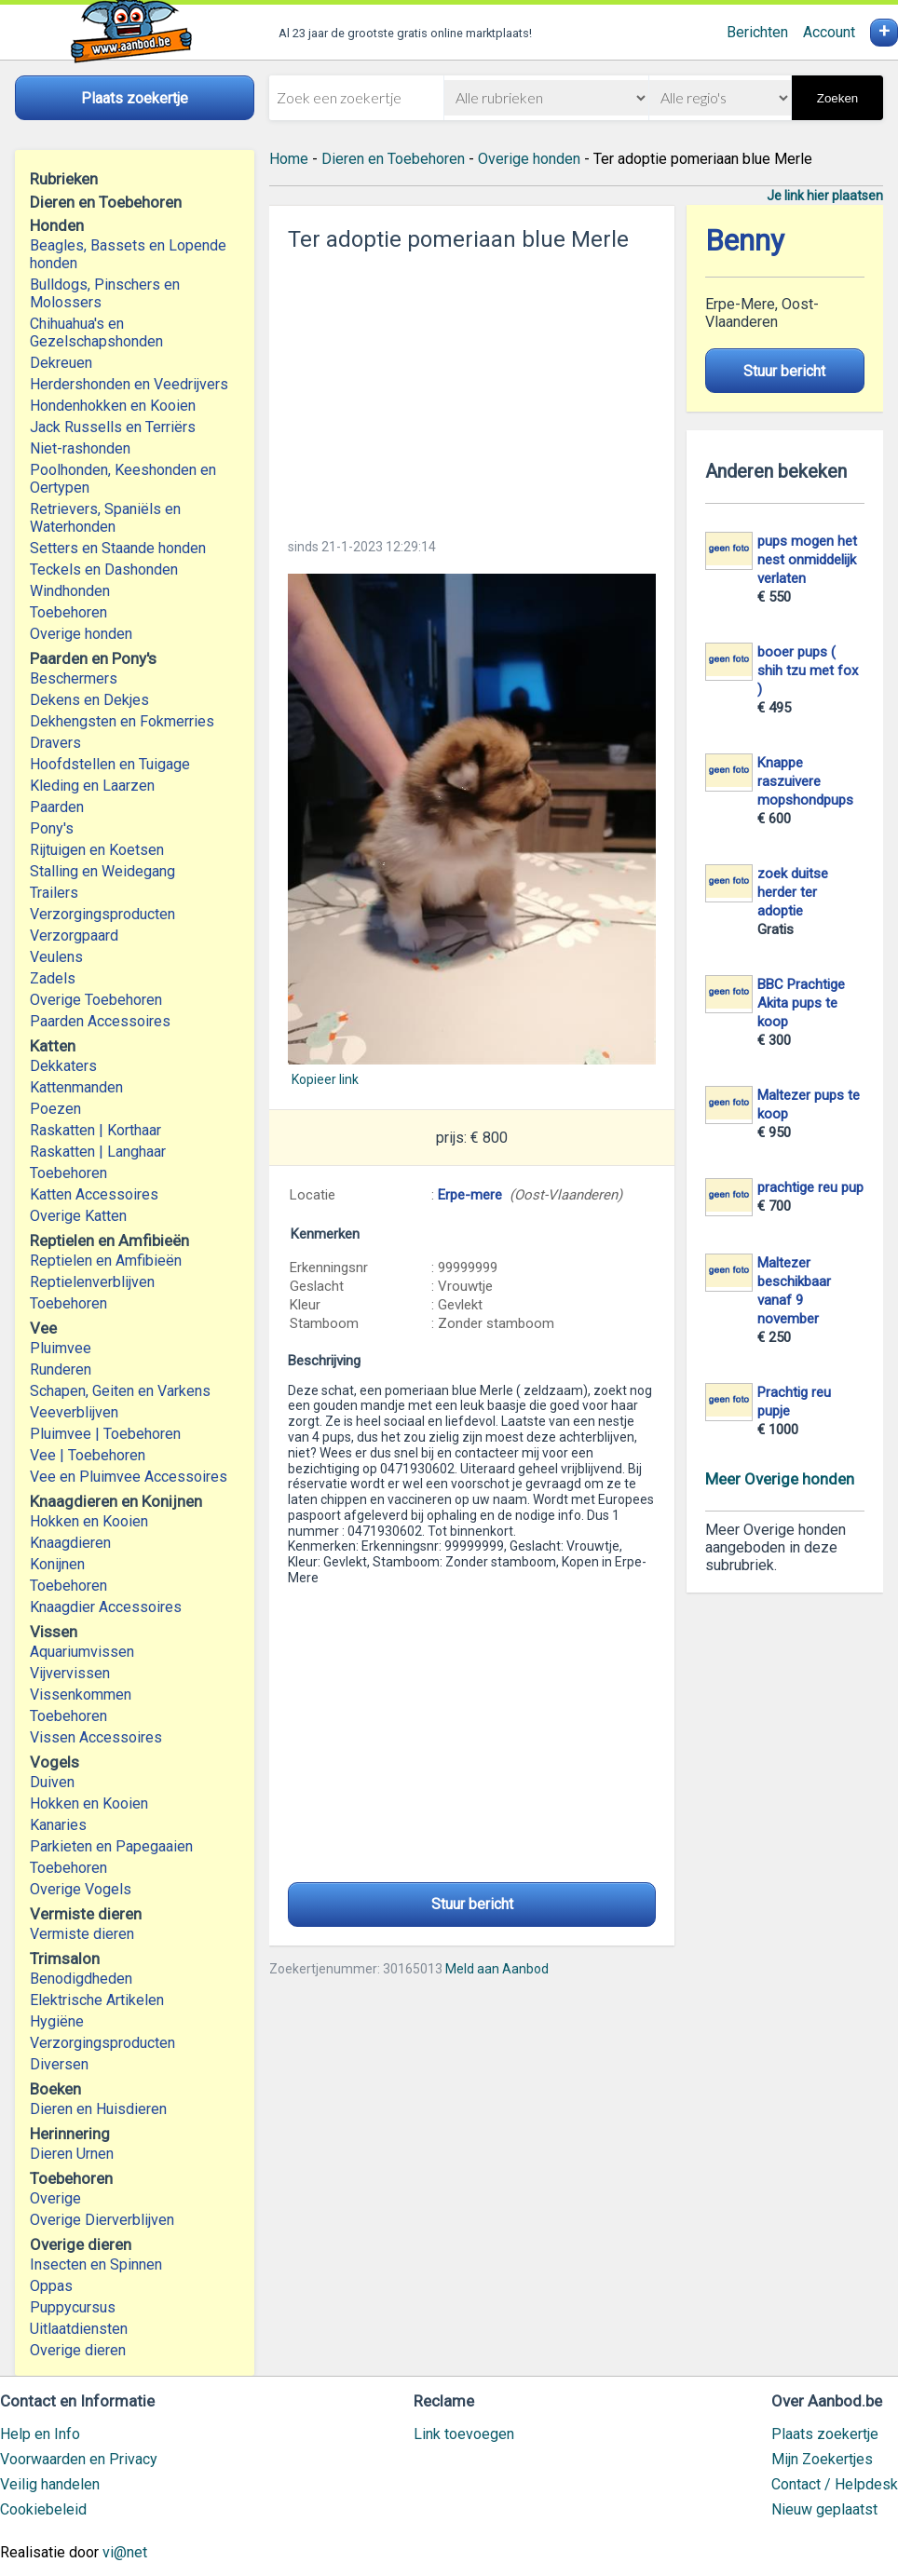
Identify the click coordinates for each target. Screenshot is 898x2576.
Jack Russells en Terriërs (113, 427)
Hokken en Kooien (89, 1521)
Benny (744, 241)
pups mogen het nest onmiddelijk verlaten (807, 560)
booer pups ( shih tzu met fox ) (807, 671)
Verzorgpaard (74, 935)
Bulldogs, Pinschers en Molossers (105, 293)
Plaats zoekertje (824, 2434)
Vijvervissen (70, 1673)
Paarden (57, 807)
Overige (55, 2198)
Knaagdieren (70, 1543)
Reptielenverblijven (92, 1282)
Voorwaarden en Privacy (78, 2459)
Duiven (52, 1782)
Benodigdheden (81, 1978)
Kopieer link (325, 1079)
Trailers (54, 893)
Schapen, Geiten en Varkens (120, 1391)
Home (288, 159)
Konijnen (57, 1564)
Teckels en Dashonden (104, 569)
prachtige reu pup (810, 1187)
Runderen (60, 1369)
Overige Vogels (80, 1889)
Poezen (55, 1109)
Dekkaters (63, 1066)
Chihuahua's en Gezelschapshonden (96, 332)
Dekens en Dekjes (89, 700)
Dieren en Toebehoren (393, 159)
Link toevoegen (464, 2434)
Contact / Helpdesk (834, 2484)
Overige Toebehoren (96, 1000)
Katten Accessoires (94, 1194)
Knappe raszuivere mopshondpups (805, 781)
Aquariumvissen (82, 1652)
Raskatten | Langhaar (98, 1151)
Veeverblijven (74, 1412)
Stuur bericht (472, 1904)
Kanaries (58, 1825)
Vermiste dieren (82, 1934)
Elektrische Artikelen (97, 2000)
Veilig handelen (50, 2484)
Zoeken (837, 98)
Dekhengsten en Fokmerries (122, 721)
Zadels (52, 978)
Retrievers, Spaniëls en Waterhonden (105, 518)
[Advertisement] (472, 389)
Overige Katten (78, 1216)
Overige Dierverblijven (102, 2220)
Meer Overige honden (779, 1479)
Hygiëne (57, 2021)
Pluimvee (60, 1348)
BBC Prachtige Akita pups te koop (801, 1003)
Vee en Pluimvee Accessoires (128, 1476)
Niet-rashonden (80, 448)
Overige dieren (78, 2350)
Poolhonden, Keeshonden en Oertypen (123, 478)
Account (829, 32)
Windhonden (70, 591)
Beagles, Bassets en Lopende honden (128, 254)
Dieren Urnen (72, 2153)
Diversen (59, 2064)
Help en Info (40, 2434)
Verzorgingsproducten (102, 914)
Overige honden (81, 634)
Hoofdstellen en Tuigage (110, 764)
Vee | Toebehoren (87, 1455)
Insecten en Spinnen (96, 2264)
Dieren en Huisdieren (98, 2109)
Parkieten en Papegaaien (111, 1846)
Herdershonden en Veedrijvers (129, 384)
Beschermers (73, 678)
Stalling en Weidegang (102, 871)
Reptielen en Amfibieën (106, 1260)
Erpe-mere (470, 1194)
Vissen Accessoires (96, 1737)
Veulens (56, 957)
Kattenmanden (76, 1087)
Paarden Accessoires (100, 1021)
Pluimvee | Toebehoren (105, 1434)
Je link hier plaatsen (825, 195)
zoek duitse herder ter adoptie (792, 892)
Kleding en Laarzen (92, 785)
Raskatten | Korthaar (95, 1130)
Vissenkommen (80, 1694)
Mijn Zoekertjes (822, 2459)
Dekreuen (61, 363)
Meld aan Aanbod (497, 1968)
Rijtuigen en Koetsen (97, 850)
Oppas (51, 2286)
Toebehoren (68, 612)
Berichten (757, 32)
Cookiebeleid (43, 2509)
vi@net (124, 2552)
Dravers (55, 743)
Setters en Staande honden (118, 548)
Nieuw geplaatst (824, 2509)
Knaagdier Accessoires (106, 1607)
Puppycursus (73, 2307)
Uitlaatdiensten (79, 2329)
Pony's (52, 828)
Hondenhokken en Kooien (113, 405)
